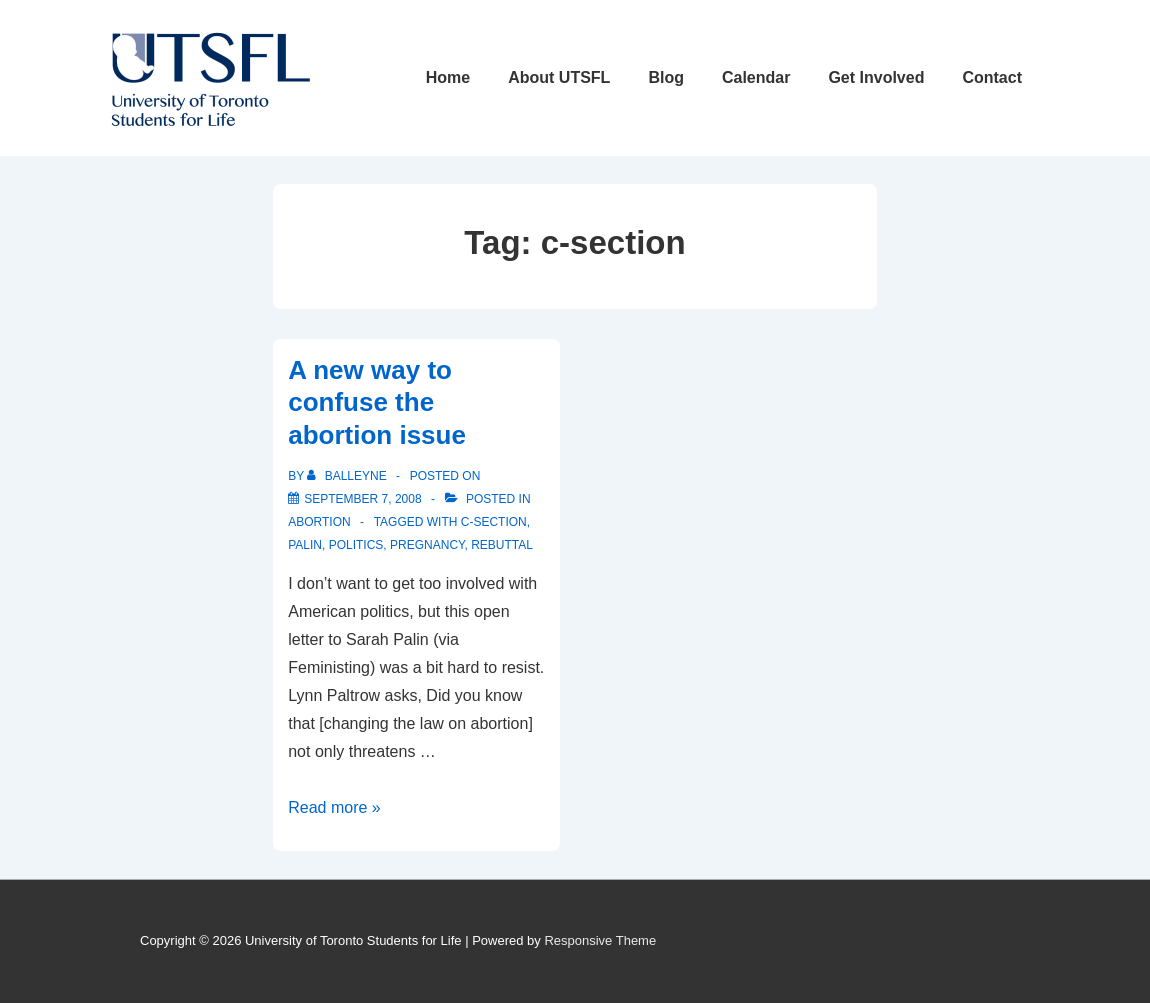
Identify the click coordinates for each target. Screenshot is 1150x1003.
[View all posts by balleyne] (348, 476)
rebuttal (502, 545)
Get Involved (876, 77)
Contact (992, 77)
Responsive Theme (600, 940)
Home (448, 77)
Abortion (319, 522)
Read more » (334, 807)
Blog (666, 77)
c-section (494, 522)
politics (356, 545)
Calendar (756, 77)
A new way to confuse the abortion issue (377, 402)
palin (305, 545)
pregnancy (427, 545)
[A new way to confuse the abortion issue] (362, 499)
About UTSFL (559, 77)
